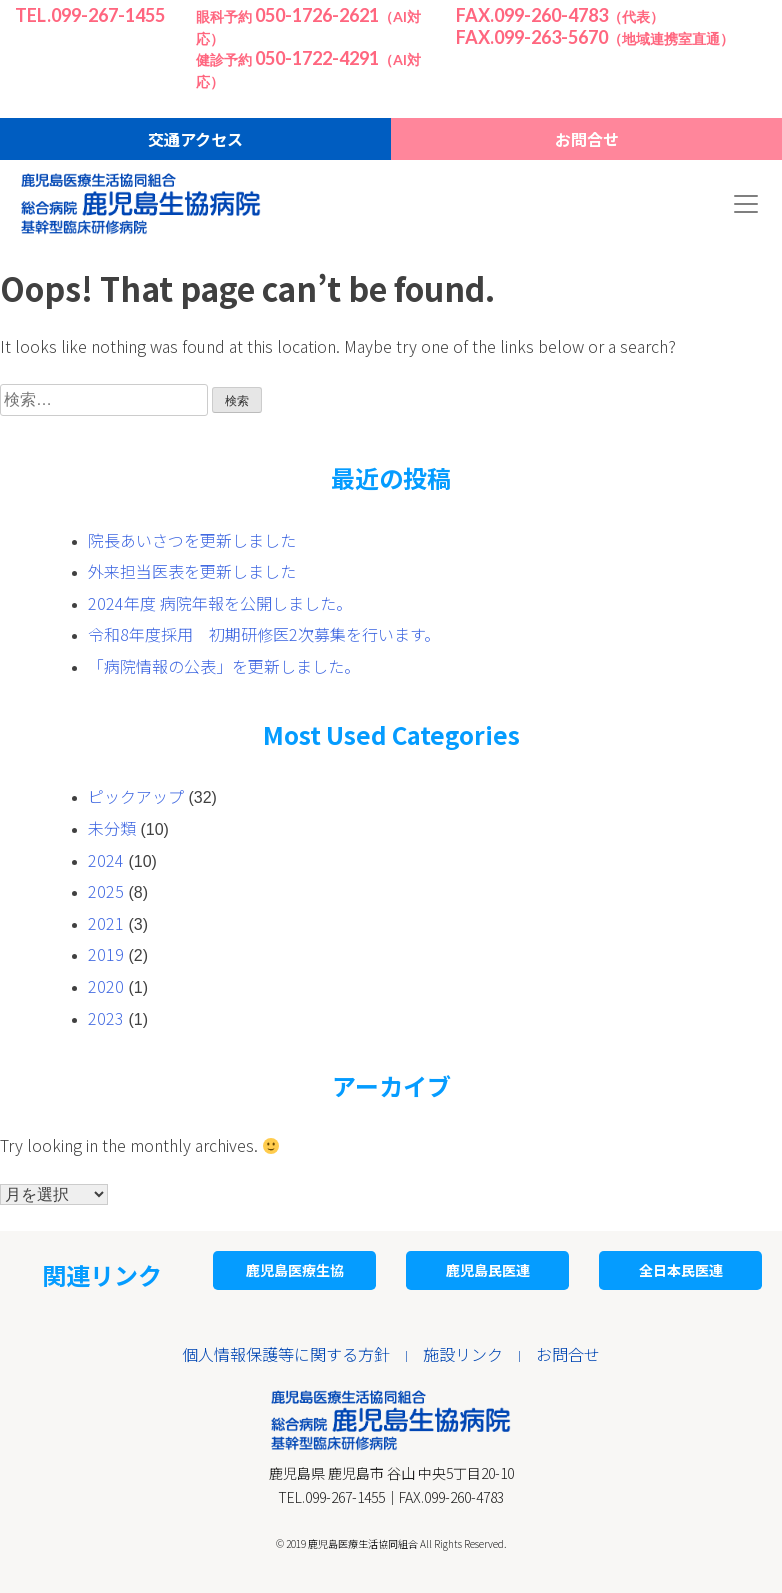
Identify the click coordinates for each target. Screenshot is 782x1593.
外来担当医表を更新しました (192, 571)
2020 (106, 986)
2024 (106, 860)
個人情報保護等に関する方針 (286, 1354)
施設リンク (463, 1354)
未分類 (112, 828)
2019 (106, 954)
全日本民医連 (681, 1270)
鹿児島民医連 (488, 1270)
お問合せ (587, 139)
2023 (106, 1018)
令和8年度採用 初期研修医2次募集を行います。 (264, 634)
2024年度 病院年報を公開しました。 (220, 603)
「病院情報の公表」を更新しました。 (224, 666)
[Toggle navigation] (746, 204)
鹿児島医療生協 (295, 1270)
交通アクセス (195, 139)
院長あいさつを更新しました (192, 540)
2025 (106, 891)
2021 (106, 923)
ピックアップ (136, 796)
